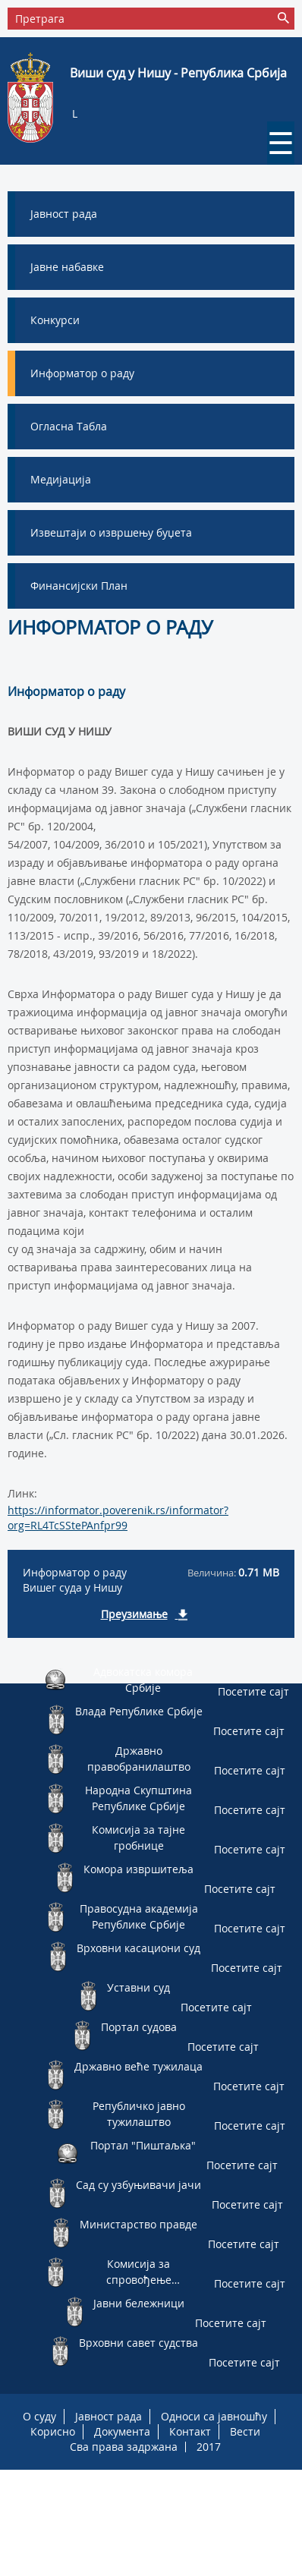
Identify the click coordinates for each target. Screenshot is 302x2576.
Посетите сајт (253, 1691)
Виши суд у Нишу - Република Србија (178, 72)
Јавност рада (108, 2416)
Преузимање (134, 1614)
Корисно (52, 2431)
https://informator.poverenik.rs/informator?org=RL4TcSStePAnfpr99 (118, 1517)
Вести (245, 2431)
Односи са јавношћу (214, 2416)
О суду (39, 2416)
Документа (122, 2431)
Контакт (190, 2431)
